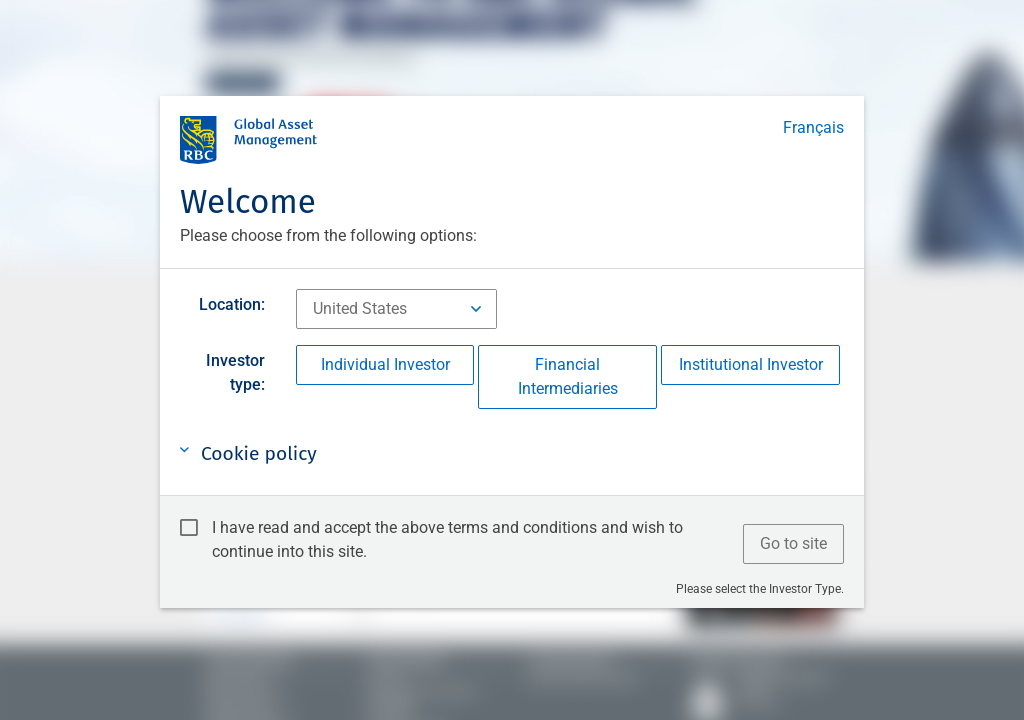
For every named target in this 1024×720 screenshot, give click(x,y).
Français (813, 127)
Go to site (793, 543)
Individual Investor (385, 364)
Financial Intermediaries (568, 376)
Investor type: (235, 372)
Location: (232, 304)
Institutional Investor (751, 364)
